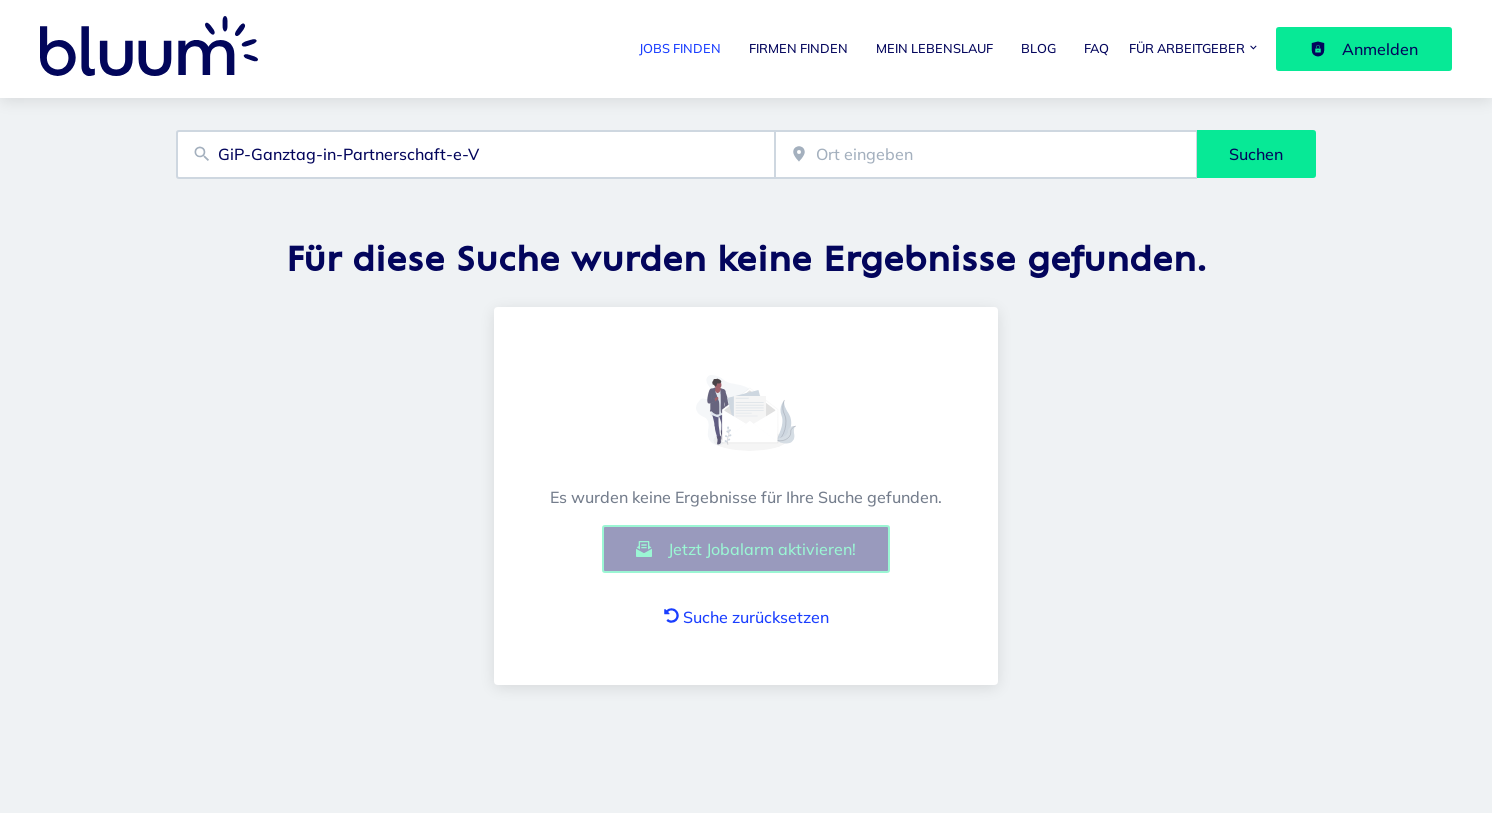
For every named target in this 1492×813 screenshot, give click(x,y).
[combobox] (475, 154)
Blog (1038, 48)
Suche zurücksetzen (746, 617)
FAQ (1096, 48)
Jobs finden (680, 48)
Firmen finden (798, 48)
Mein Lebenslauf (934, 48)
